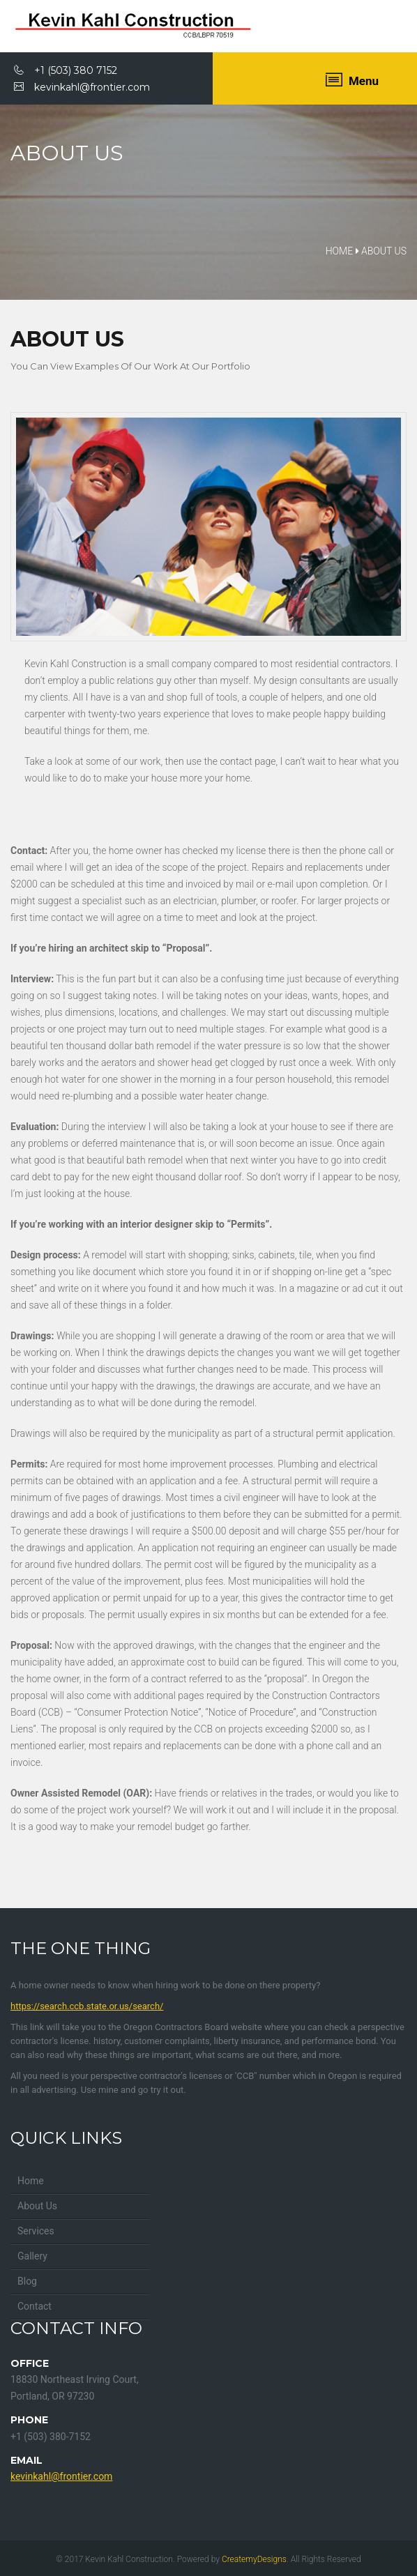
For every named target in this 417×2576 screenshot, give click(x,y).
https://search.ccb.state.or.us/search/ (86, 2006)
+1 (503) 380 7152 (65, 70)
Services (35, 2230)
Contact (34, 2306)
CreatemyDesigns (254, 2559)
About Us (37, 2205)
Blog (27, 2281)
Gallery (32, 2256)
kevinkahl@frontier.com (82, 87)
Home (30, 2180)
